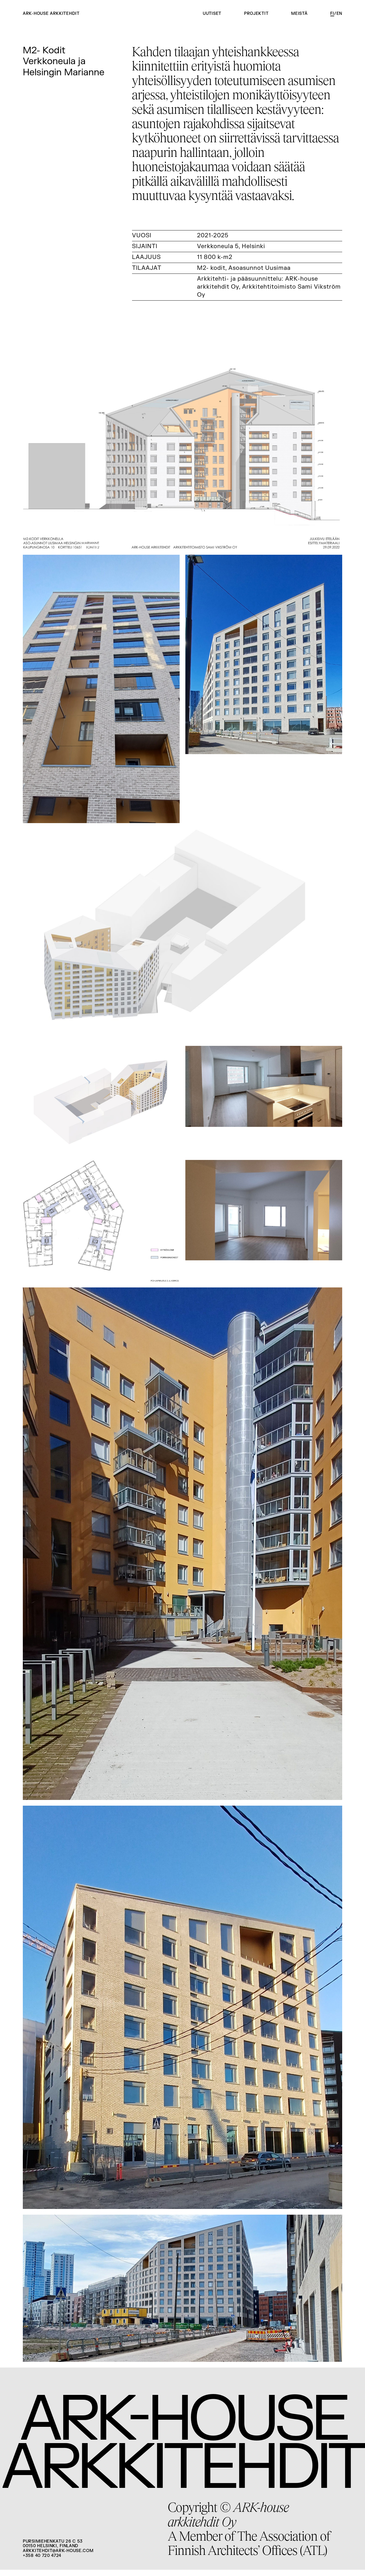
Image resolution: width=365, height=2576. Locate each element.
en (339, 13)
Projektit (256, 13)
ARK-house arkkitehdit (51, 13)
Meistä (299, 13)
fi (332, 13)
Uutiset (212, 13)
